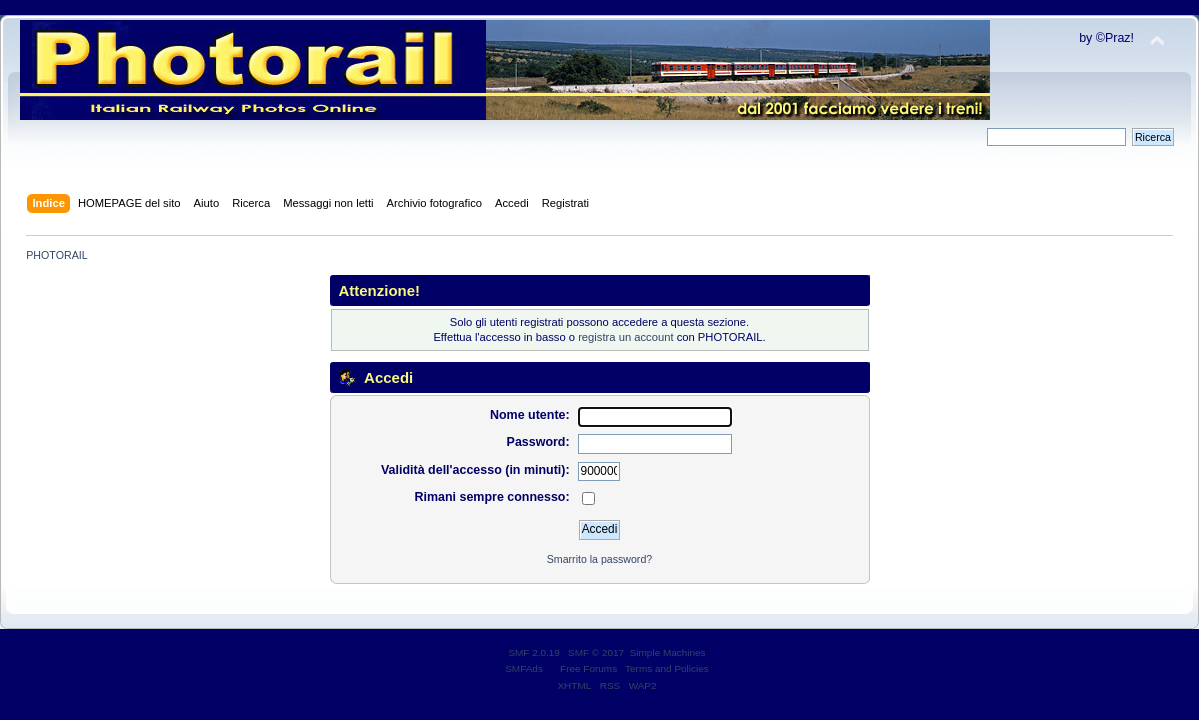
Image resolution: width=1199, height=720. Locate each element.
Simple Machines (668, 652)
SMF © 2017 (596, 652)
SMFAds (524, 668)
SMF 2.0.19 (534, 652)
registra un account (625, 337)
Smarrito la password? (599, 559)
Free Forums (588, 668)
